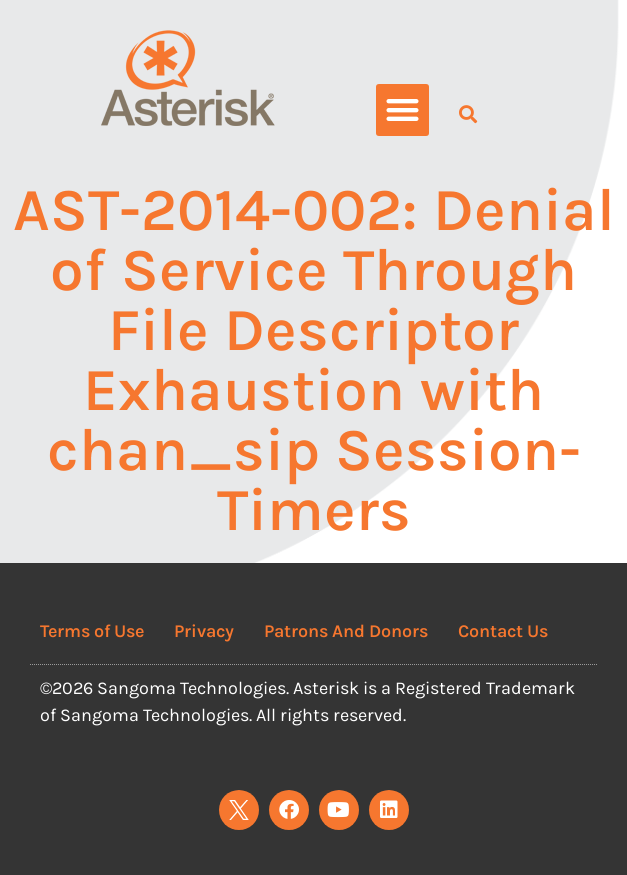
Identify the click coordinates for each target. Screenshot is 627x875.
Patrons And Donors (346, 631)
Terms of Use (92, 631)
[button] (402, 110)
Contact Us (503, 631)
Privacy (204, 631)
